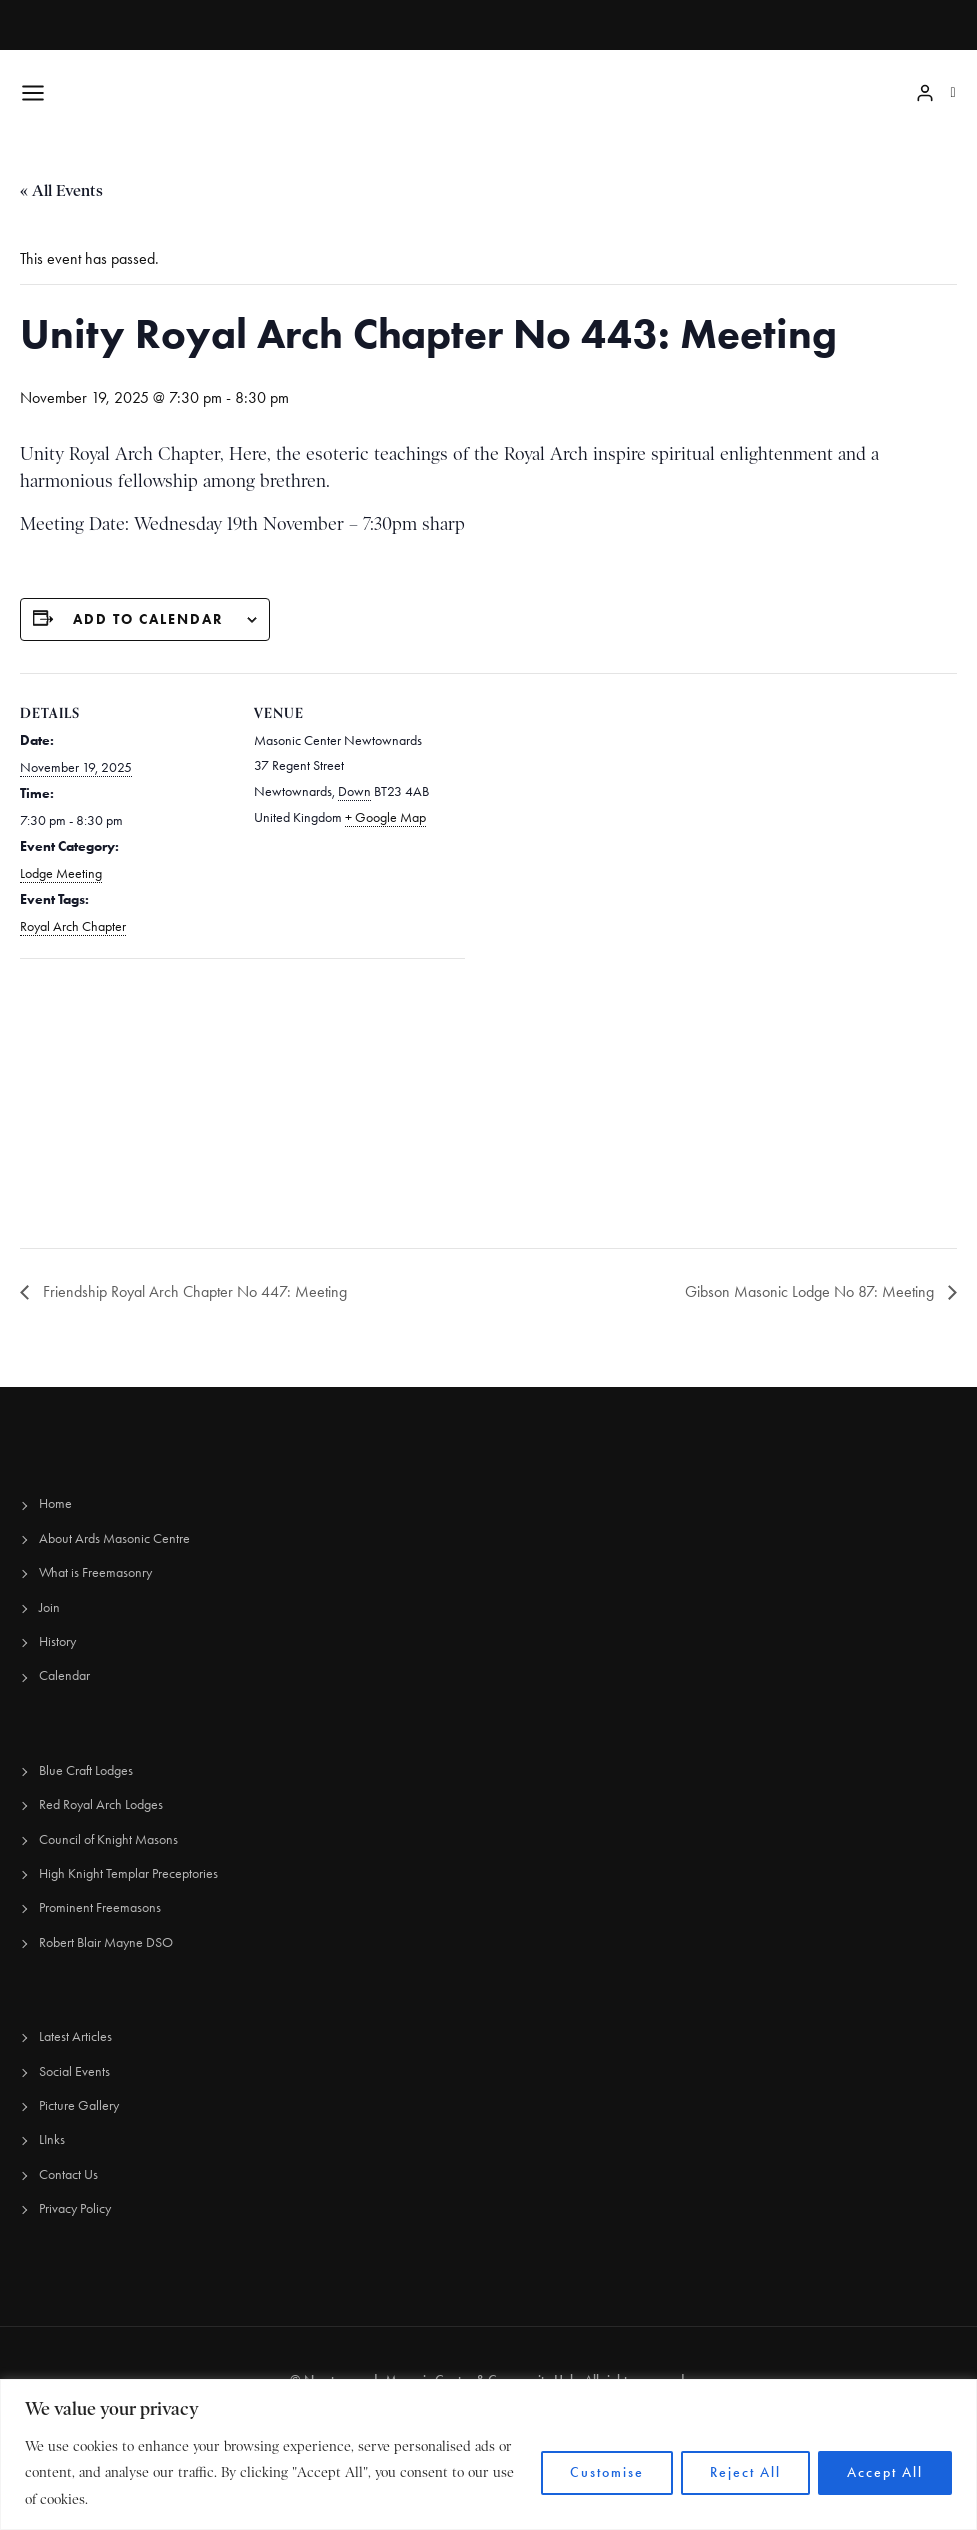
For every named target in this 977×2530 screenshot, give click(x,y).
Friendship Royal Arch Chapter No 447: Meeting (193, 1291)
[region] (488, 2454)
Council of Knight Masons (108, 1839)
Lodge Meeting (61, 873)
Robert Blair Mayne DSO (106, 1942)
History (57, 1641)
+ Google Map (385, 817)
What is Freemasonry (95, 1572)
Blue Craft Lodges (86, 1770)
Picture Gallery (79, 2105)
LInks (52, 2139)
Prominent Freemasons (100, 1907)
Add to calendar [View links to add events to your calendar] (148, 619)
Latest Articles (75, 2036)
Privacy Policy (75, 2208)
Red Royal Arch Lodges (101, 1804)
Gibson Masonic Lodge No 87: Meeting (811, 1291)
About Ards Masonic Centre (114, 1538)
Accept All (885, 2472)
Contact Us (68, 2174)
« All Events (61, 190)
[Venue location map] (125, 1096)
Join (49, 1607)
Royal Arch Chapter (73, 926)
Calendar (64, 1675)
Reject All (745, 2472)
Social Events (74, 2071)
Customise (607, 2472)
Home (55, 1503)
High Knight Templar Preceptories (128, 1873)
